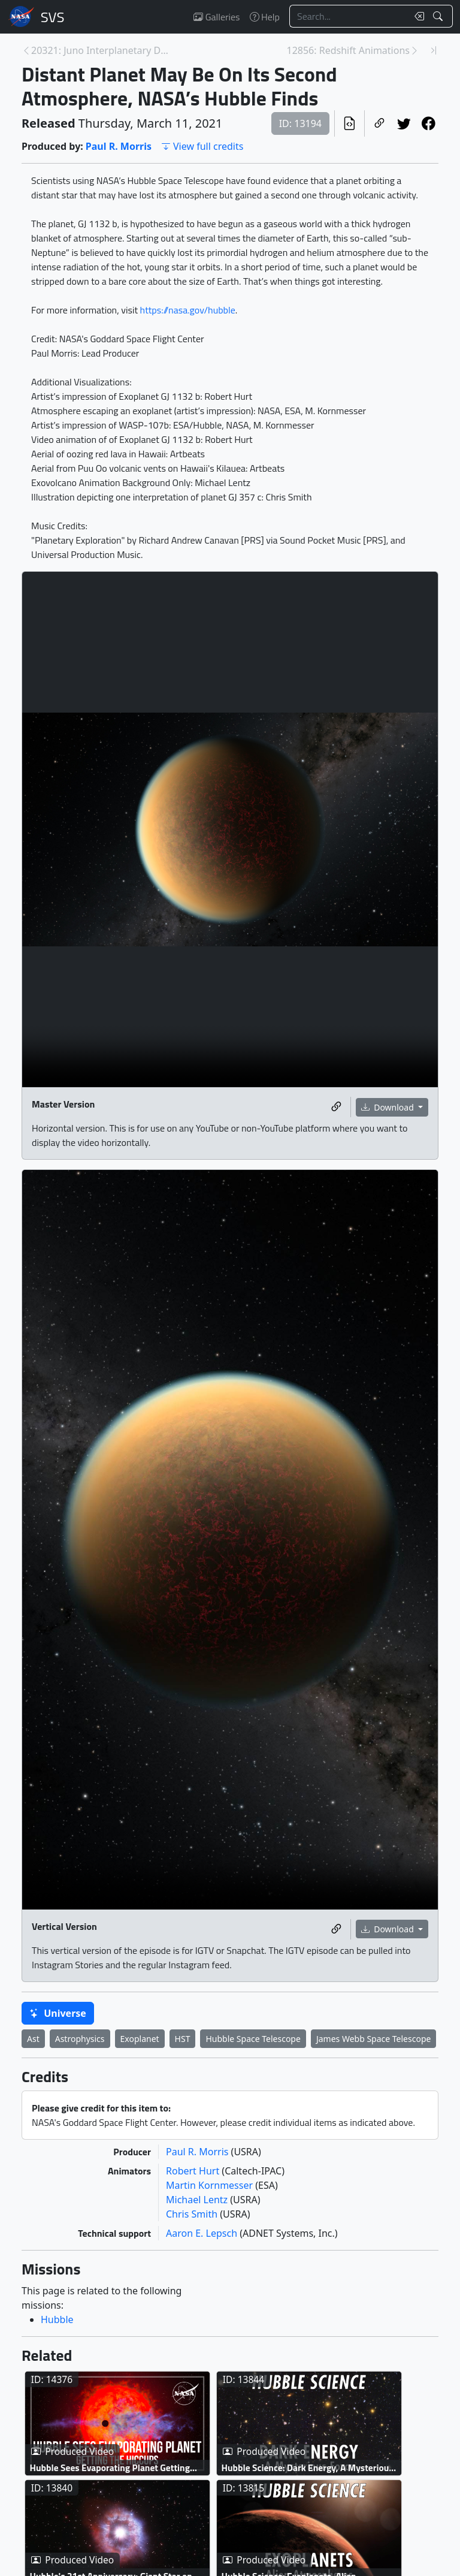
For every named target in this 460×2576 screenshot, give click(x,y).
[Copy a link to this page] (379, 123)
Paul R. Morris (119, 146)
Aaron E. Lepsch (203, 2233)
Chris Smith (193, 2214)
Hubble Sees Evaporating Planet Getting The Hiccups (110, 2468)
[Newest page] (433, 50)
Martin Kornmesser (210, 2185)
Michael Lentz (198, 2199)
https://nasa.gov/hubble (187, 310)
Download (388, 1107)
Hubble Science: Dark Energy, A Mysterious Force (308, 2468)
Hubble (57, 2319)
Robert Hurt (194, 2170)
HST (182, 2038)
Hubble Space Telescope (252, 2038)
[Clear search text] (416, 16)
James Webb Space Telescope (373, 2038)
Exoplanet (139, 2038)
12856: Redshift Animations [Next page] (348, 50)
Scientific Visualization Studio (52, 17)
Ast (33, 2038)
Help (265, 17)
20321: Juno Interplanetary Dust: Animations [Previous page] (100, 50)
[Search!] (439, 16)
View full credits (202, 146)
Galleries (216, 17)
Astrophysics (80, 2038)
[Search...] (348, 16)
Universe (57, 2013)
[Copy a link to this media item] (336, 1107)
